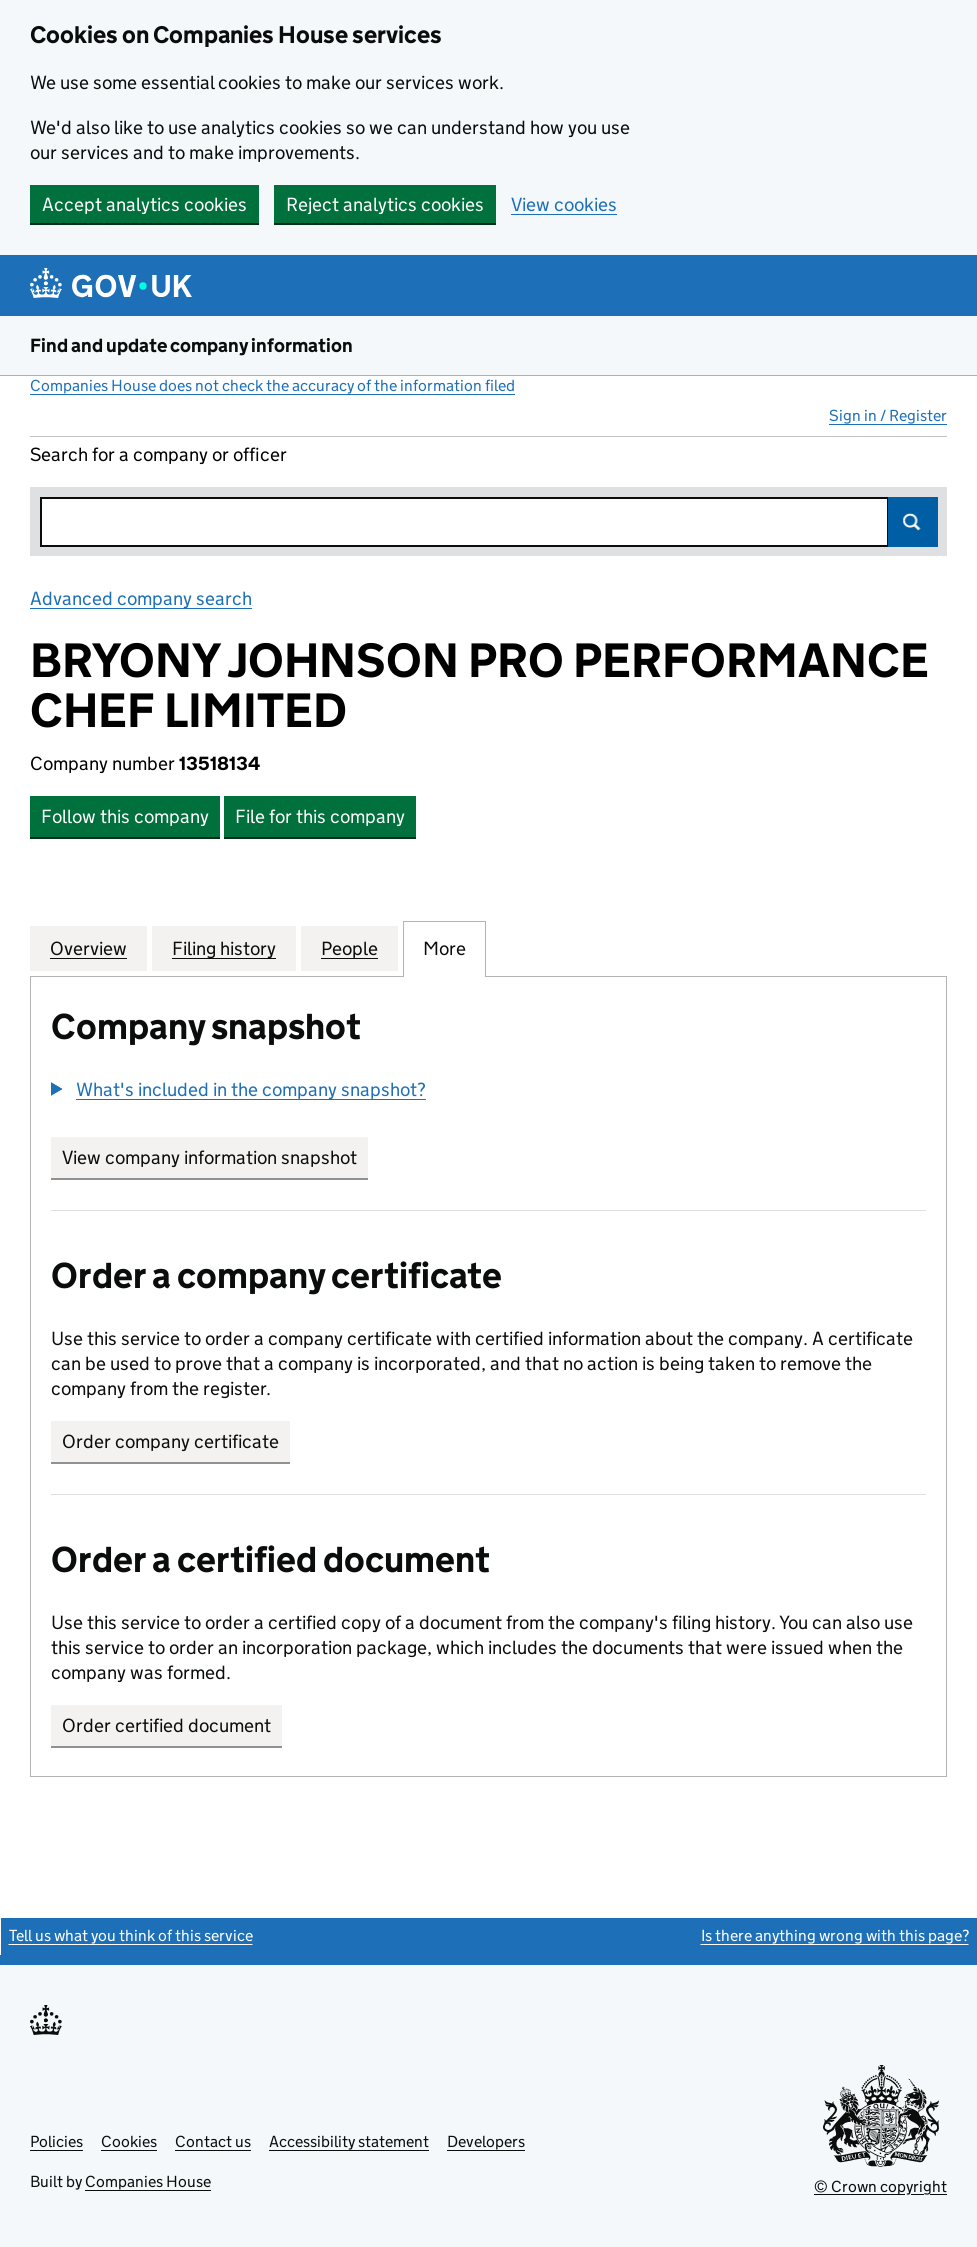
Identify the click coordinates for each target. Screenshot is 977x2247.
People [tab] (349, 948)
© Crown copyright (880, 2186)
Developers (486, 2141)
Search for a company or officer (158, 454)
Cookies (129, 2141)
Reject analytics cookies (385, 204)
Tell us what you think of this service (131, 1935)
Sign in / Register (888, 415)
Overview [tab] (88, 948)
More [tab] (444, 948)
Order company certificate (170, 1441)
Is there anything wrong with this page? (835, 1935)
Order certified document (166, 1725)
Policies (56, 2141)
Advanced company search (141, 598)
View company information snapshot (215, 1157)
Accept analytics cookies (144, 204)
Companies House (148, 2181)
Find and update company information (191, 345)
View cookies (564, 204)
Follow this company (125, 816)
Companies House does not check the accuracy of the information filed (272, 385)
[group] (488, 1092)
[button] (238, 1089)
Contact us (213, 2141)
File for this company (320, 816)
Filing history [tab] (224, 948)
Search (913, 522)
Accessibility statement (349, 2141)
